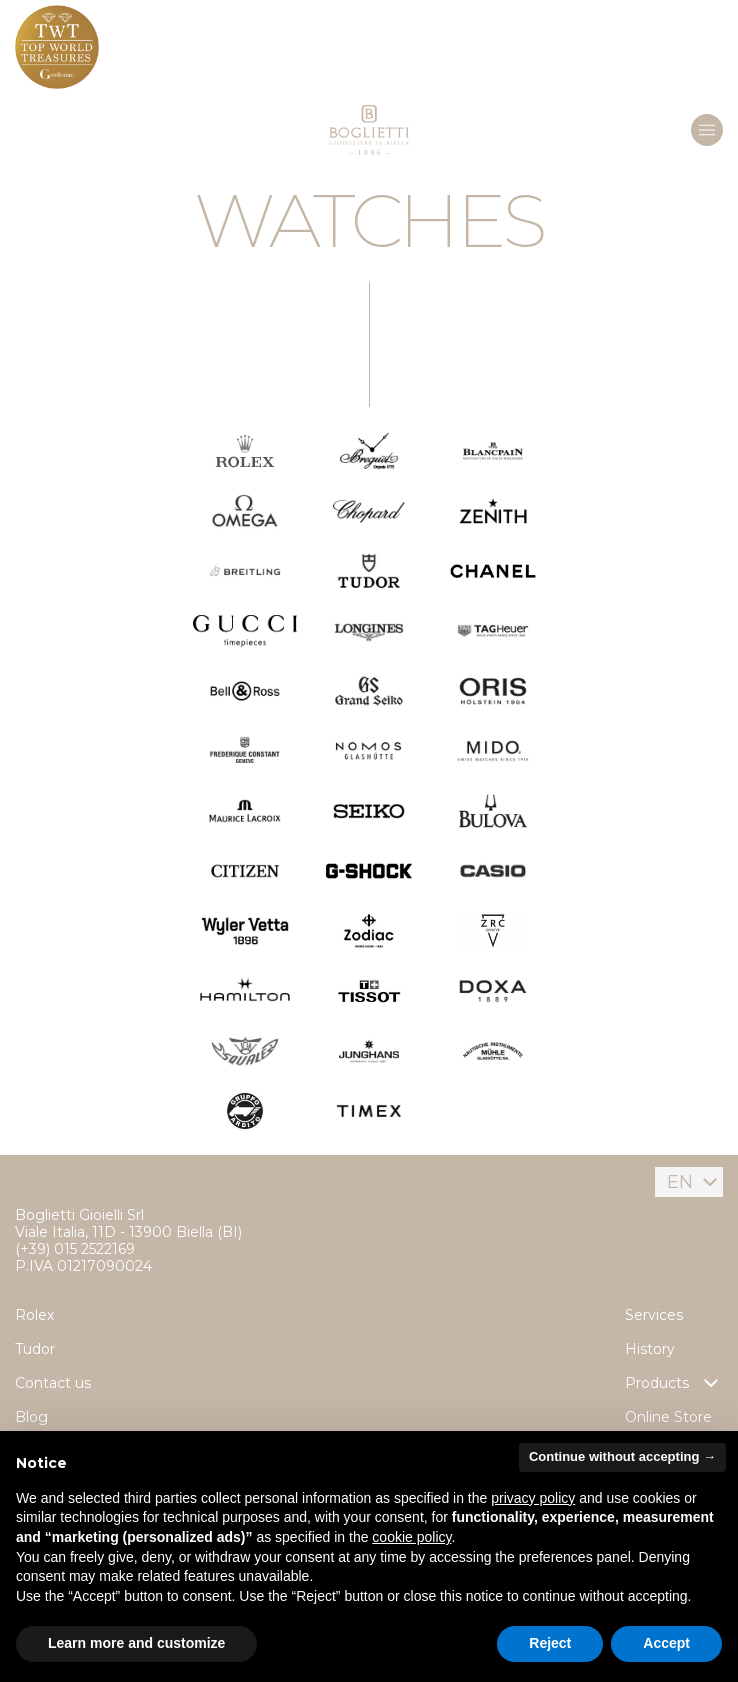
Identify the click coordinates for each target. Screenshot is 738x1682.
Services (654, 1315)
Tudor (35, 1349)
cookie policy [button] (411, 1537)
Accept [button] (666, 1643)
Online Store (668, 1417)
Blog (31, 1417)
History (650, 1349)
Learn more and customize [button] (136, 1643)
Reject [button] (550, 1643)
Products (674, 1383)
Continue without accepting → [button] (622, 1456)
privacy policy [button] (533, 1498)
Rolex (34, 1315)
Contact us (53, 1383)
